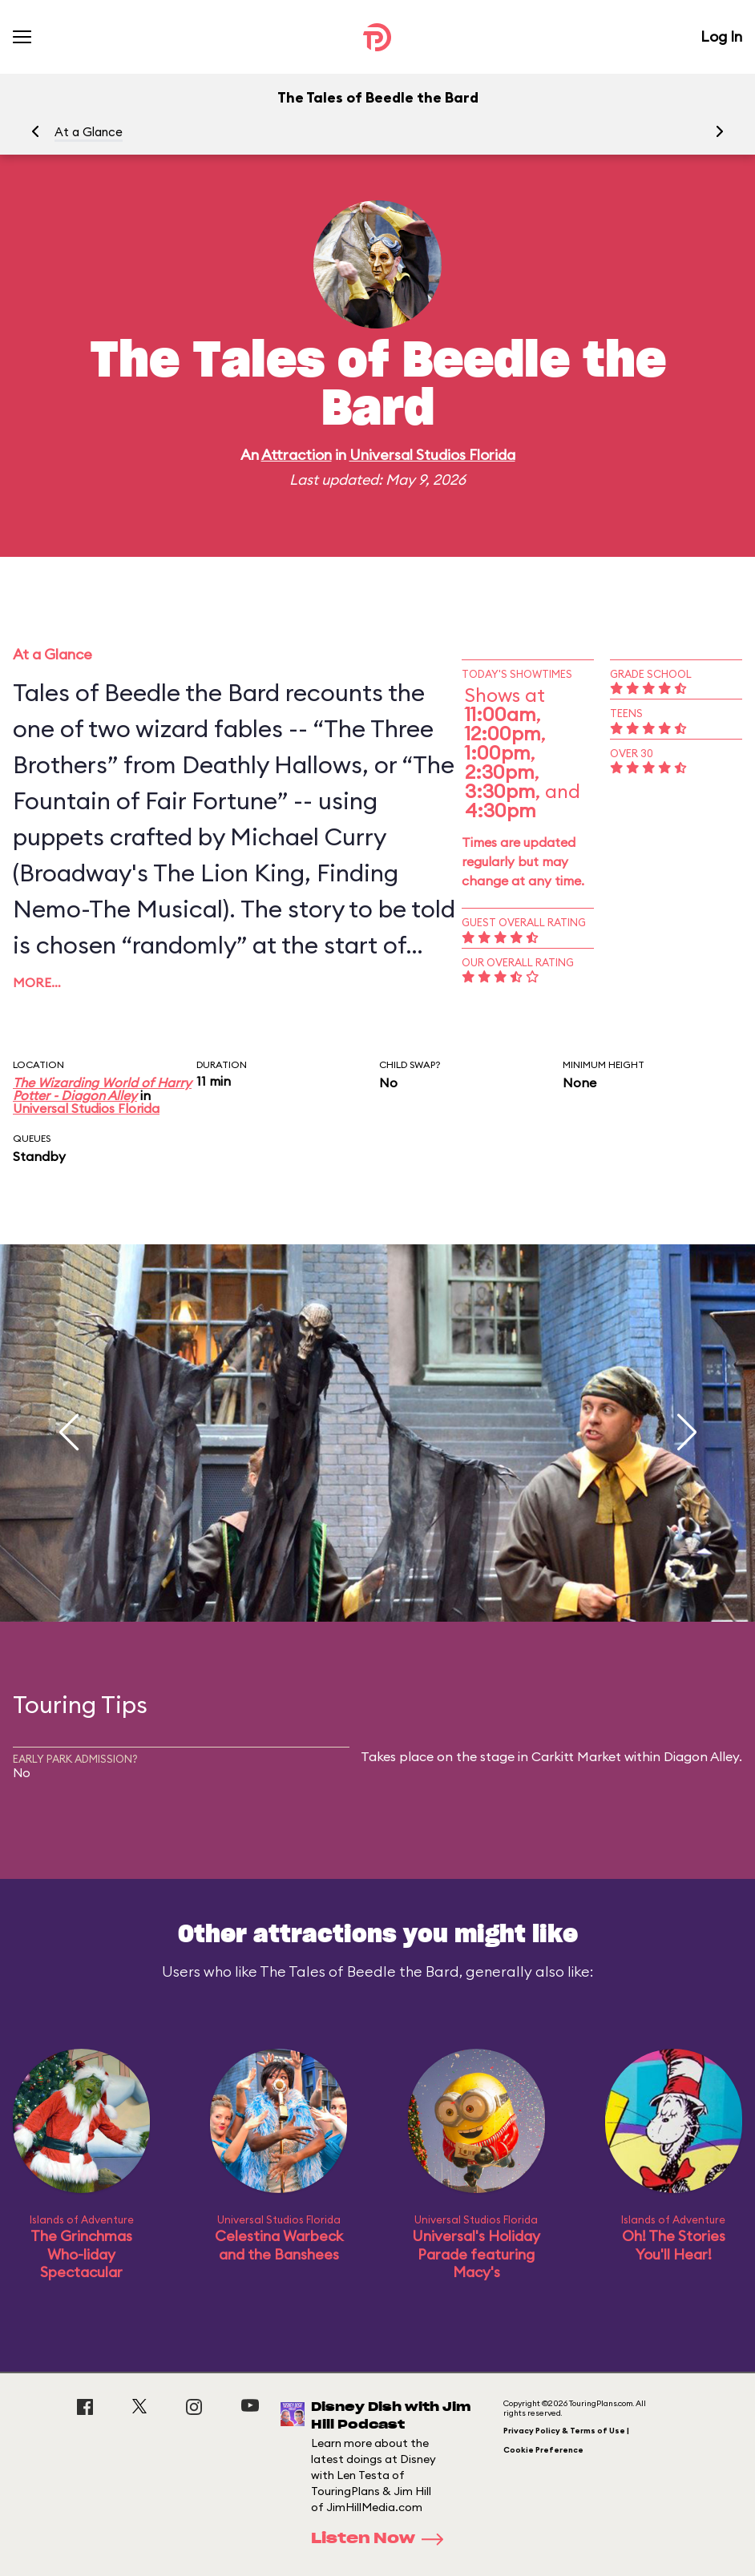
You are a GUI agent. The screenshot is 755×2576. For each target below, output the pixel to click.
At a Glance (89, 131)
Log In (721, 36)
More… (37, 982)
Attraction (296, 454)
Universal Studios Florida (432, 454)
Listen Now (382, 2539)
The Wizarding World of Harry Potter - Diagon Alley (102, 1088)
